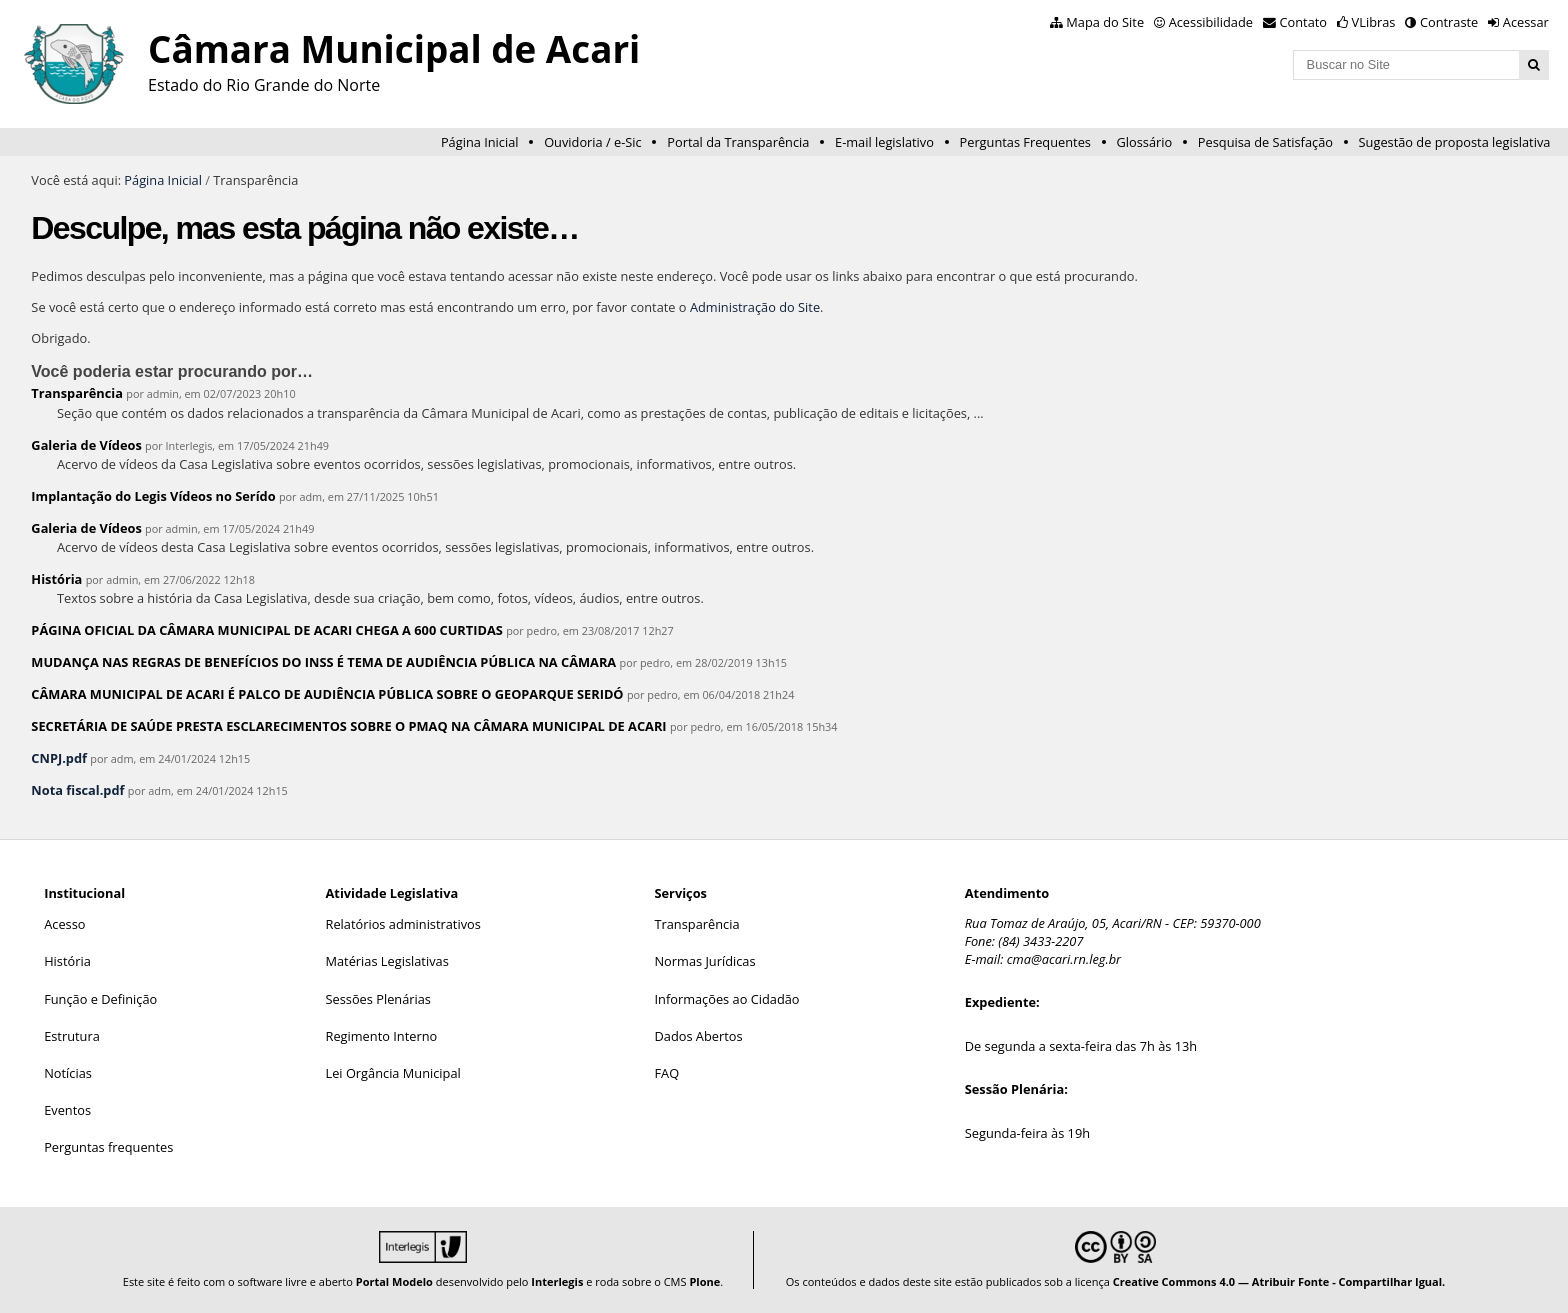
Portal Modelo (394, 1281)
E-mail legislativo (884, 142)
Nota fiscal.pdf (77, 790)
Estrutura (72, 1036)
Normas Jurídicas (704, 961)
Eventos (67, 1110)
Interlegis (557, 1281)
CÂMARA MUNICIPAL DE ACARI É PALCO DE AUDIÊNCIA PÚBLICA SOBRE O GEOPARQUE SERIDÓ (327, 694)
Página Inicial (480, 142)
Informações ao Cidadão (726, 999)
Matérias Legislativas (387, 961)
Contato (1304, 22)
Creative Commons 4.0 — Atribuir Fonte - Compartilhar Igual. (1279, 1281)
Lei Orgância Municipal (393, 1073)
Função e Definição (100, 999)
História (56, 579)
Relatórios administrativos (403, 924)
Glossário (1145, 142)
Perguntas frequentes (108, 1147)
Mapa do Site (1105, 22)
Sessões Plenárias (378, 999)
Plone (704, 1281)
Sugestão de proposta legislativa (1455, 142)
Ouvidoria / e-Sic (593, 142)
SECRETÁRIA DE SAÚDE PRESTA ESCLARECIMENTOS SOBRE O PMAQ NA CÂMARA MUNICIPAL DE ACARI (348, 726)
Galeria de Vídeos (86, 445)
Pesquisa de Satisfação (1265, 142)
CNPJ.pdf (59, 758)
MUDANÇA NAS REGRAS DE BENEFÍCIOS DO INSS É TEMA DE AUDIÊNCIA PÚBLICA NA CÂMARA (323, 662)
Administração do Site (755, 307)
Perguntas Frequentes (1025, 142)
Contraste (1449, 22)
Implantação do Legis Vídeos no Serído (153, 496)
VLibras (1374, 22)
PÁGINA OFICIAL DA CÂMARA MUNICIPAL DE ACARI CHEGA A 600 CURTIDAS (266, 630)
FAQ (666, 1073)
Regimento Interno (382, 1036)
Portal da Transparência (738, 142)
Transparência (77, 393)
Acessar (1526, 22)
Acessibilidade (1211, 22)
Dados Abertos (698, 1036)
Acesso (64, 924)
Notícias (68, 1073)
